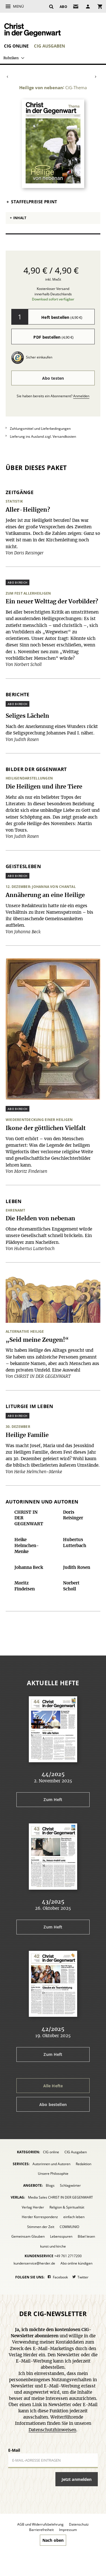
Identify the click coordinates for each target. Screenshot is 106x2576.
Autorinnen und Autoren (51, 2163)
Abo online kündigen (76, 2263)
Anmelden (81, 396)
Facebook (60, 2277)
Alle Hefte (53, 2085)
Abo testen (53, 378)
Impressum (68, 2529)
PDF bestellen (53, 337)
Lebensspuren (61, 2236)
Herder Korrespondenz (40, 2216)
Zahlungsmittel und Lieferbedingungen (40, 428)
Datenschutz (79, 2524)
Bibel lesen (86, 2236)
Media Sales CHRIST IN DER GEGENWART (60, 2197)
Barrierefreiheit (41, 2529)
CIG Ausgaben (49, 46)
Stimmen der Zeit (40, 2226)
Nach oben (53, 2540)
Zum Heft (53, 1799)
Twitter (82, 2277)
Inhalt (20, 217)
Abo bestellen (53, 2104)
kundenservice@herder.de (34, 2263)
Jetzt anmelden (77, 2479)
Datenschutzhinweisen (52, 2430)
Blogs (50, 2185)
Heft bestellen (61, 317)
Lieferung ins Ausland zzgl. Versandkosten (43, 436)
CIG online (16, 46)
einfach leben (74, 2216)
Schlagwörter (70, 2185)
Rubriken (11, 58)
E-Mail (14, 2450)
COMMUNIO (69, 2226)
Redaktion (83, 2163)
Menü (18, 6)
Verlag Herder (33, 2207)
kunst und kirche (53, 2246)
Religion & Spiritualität (66, 2207)
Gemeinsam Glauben (28, 2236)
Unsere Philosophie (53, 2173)
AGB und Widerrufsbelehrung (40, 2524)
